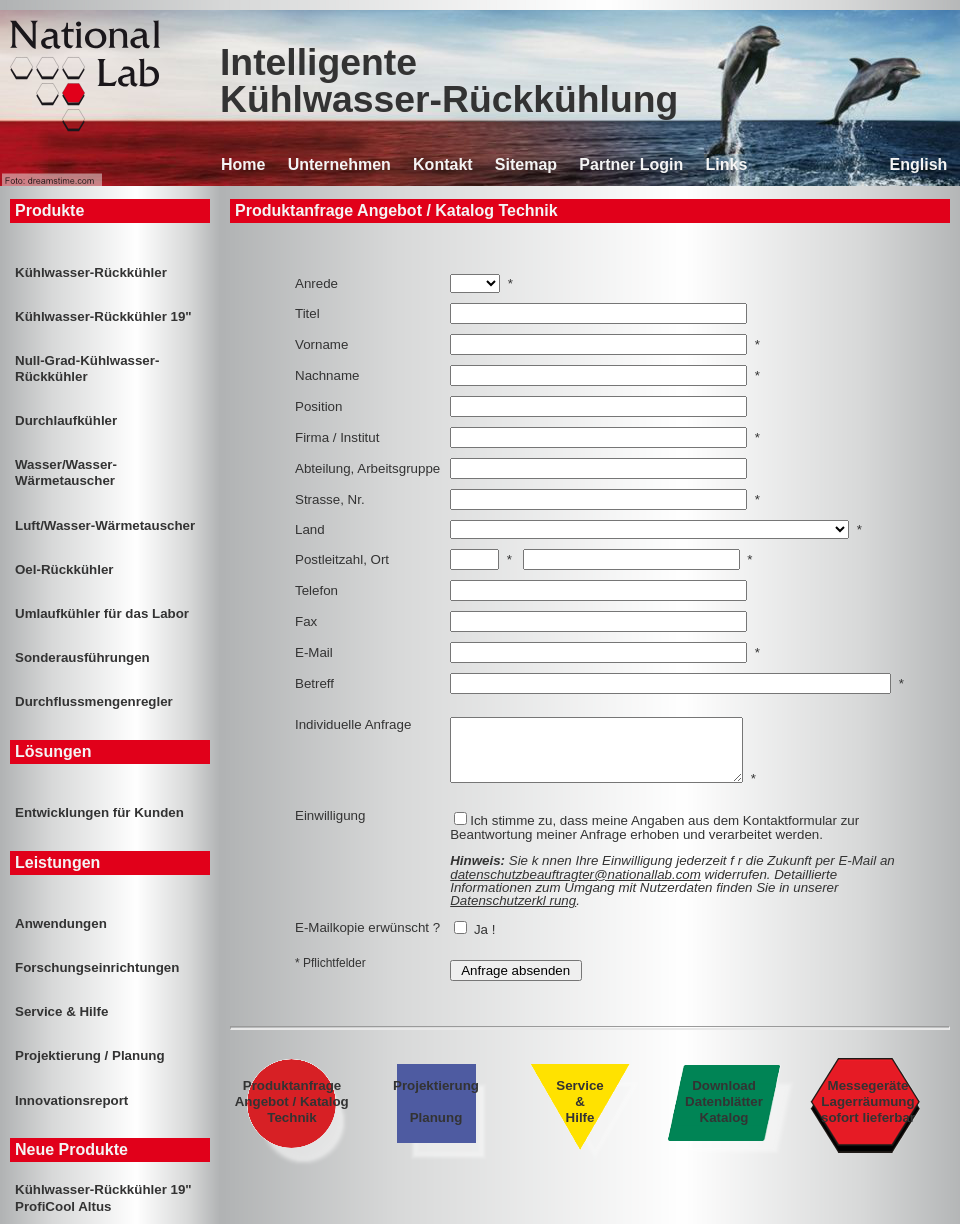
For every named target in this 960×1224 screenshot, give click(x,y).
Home (243, 164)
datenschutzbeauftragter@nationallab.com (575, 886)
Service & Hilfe (579, 1113)
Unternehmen (339, 164)
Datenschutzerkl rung (513, 912)
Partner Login (631, 164)
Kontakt (443, 164)
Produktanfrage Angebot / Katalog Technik (292, 1113)
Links (727, 164)
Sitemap (526, 164)
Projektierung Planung (436, 1113)
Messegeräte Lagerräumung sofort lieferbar (868, 1113)
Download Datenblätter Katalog (723, 1113)
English (919, 164)
